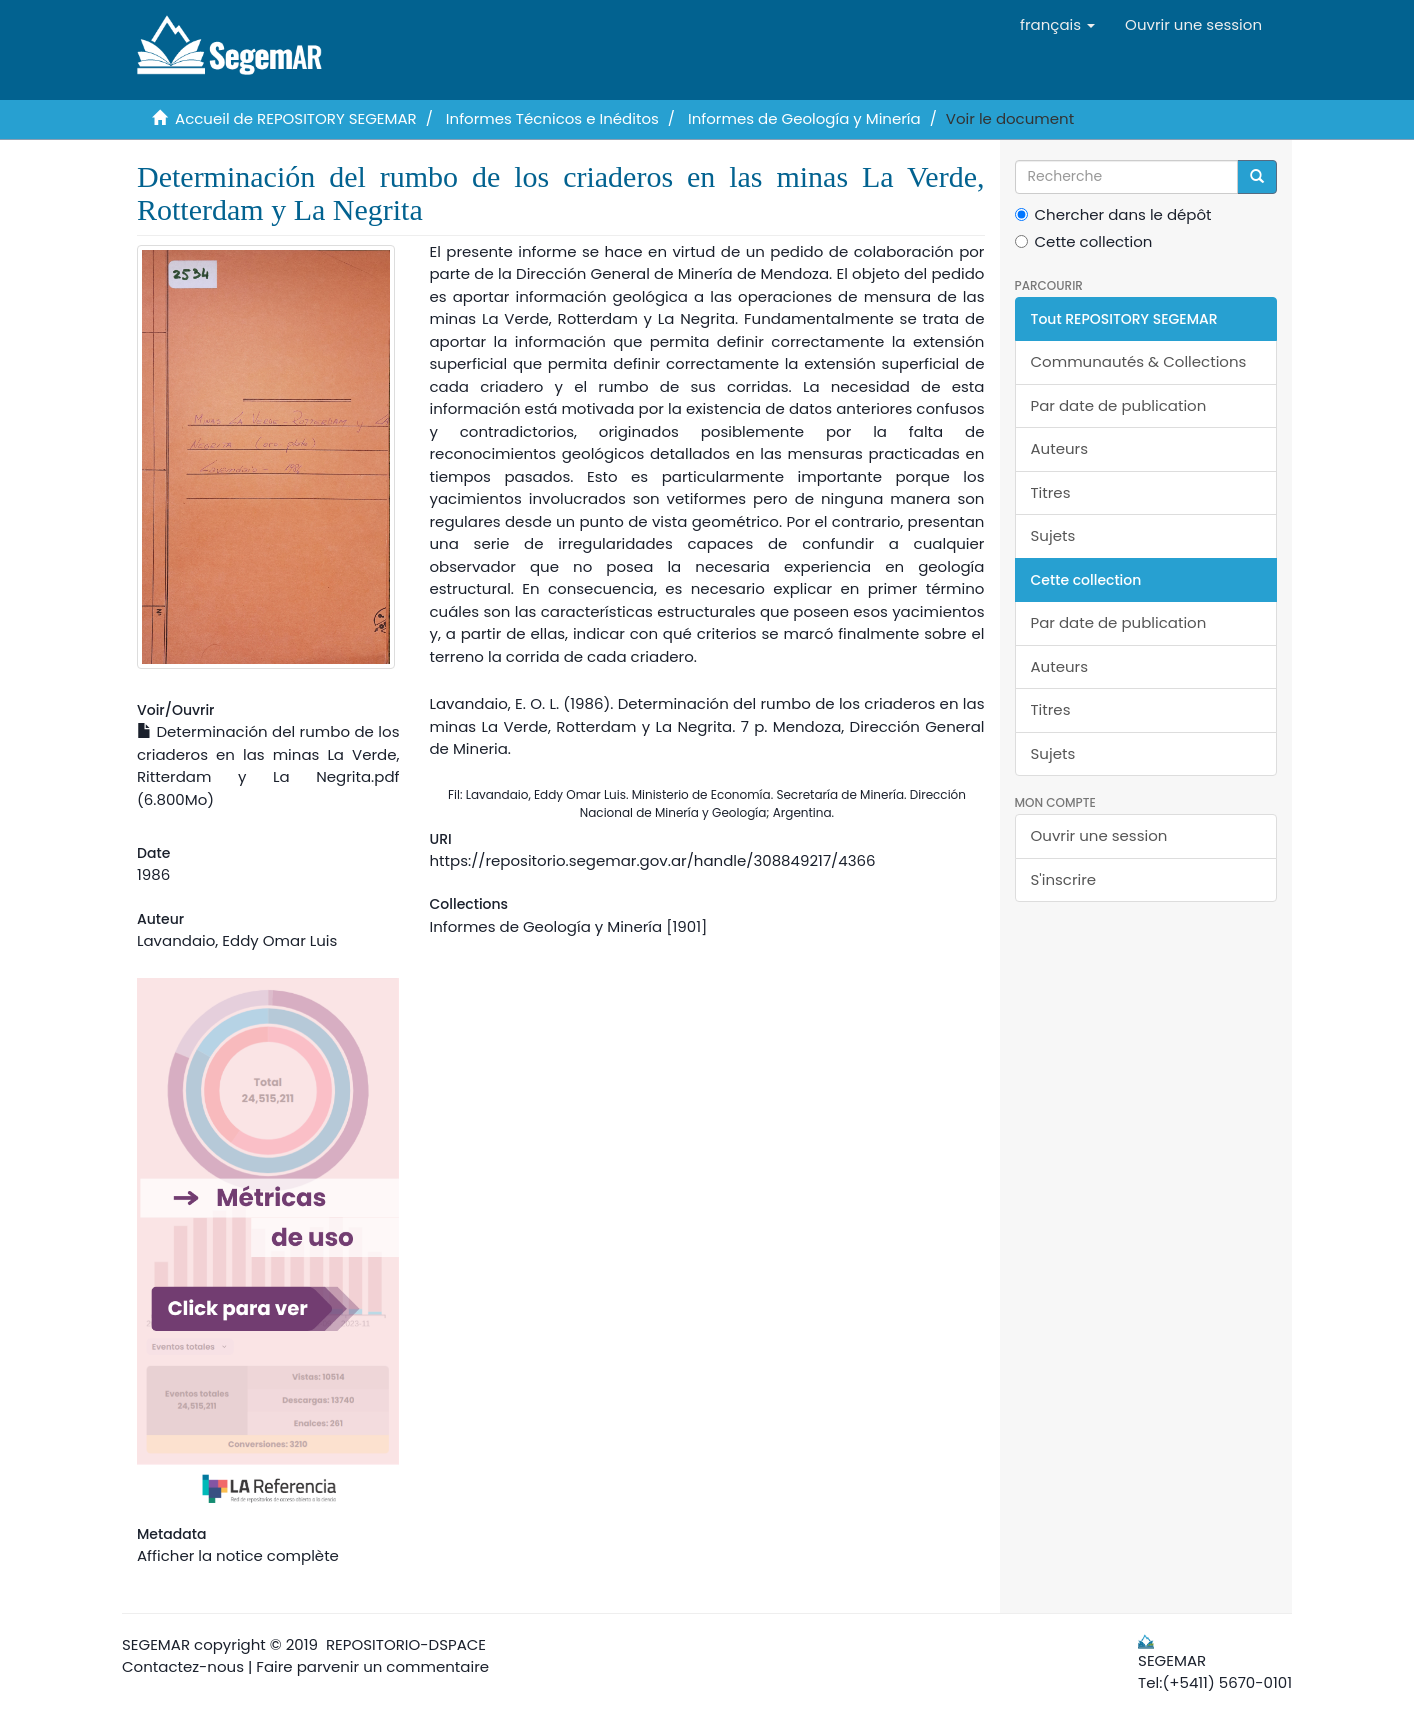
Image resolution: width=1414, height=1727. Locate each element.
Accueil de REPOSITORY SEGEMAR (296, 118)
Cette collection (1084, 241)
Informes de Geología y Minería (804, 118)
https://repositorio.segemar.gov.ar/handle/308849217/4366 (652, 860)
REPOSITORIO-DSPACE (406, 1644)
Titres (1051, 492)
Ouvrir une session (1099, 835)
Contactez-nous (183, 1666)
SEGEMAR (156, 1644)
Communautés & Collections (1139, 361)
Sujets (1053, 535)
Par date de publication (1119, 405)
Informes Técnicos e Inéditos (552, 118)
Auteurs (1060, 448)
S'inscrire (1064, 879)
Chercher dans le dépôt (1113, 214)
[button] (1057, 25)
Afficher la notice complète (238, 1555)
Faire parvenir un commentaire (372, 1666)
